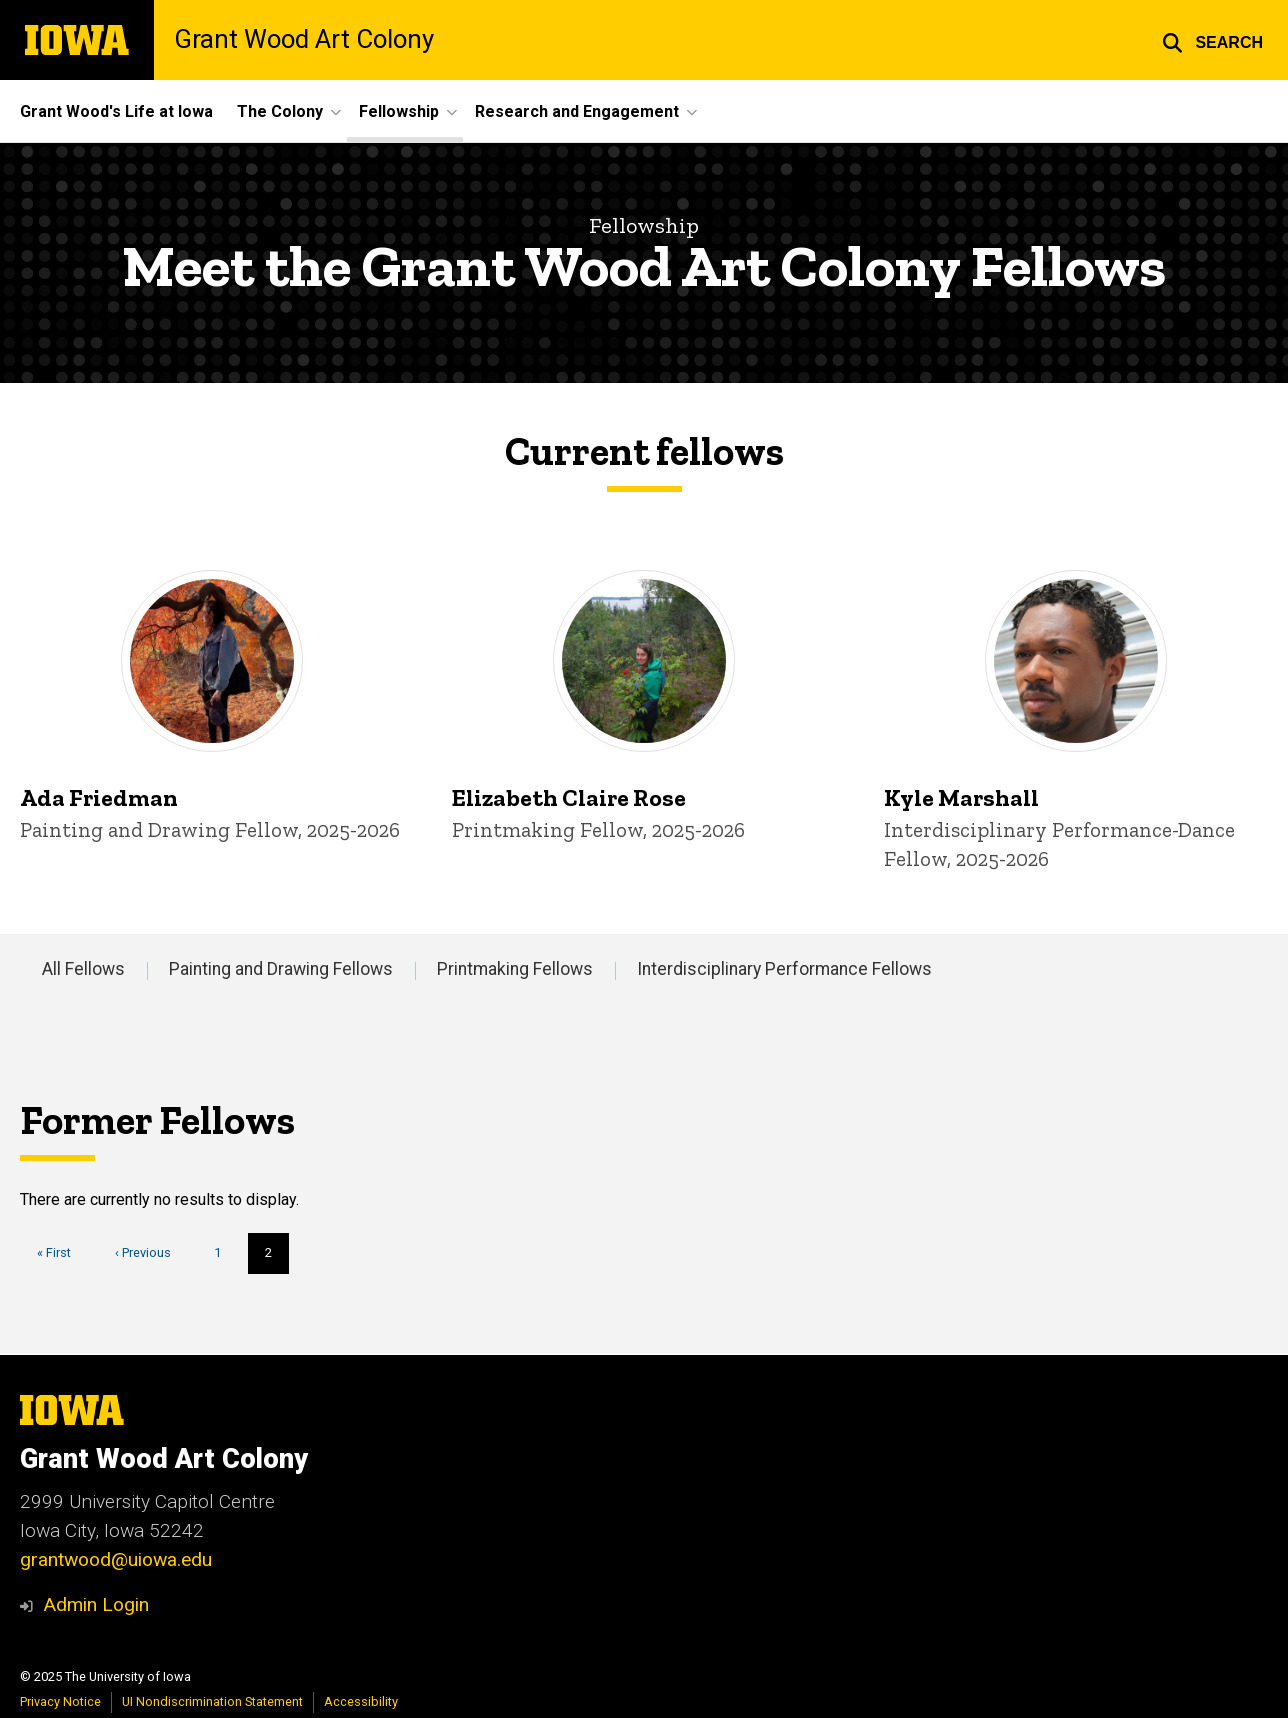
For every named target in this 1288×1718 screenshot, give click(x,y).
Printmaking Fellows (515, 969)
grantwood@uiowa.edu (116, 1559)
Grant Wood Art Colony (304, 40)
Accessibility (361, 1701)
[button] (1212, 40)
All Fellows (83, 969)
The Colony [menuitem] (280, 111)
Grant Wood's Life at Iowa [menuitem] (116, 111)
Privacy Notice (60, 1701)
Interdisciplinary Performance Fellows (784, 969)
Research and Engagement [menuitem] (577, 111)
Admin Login (96, 1604)
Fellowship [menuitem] (399, 111)
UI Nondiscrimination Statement (212, 1701)
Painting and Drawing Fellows (281, 969)
